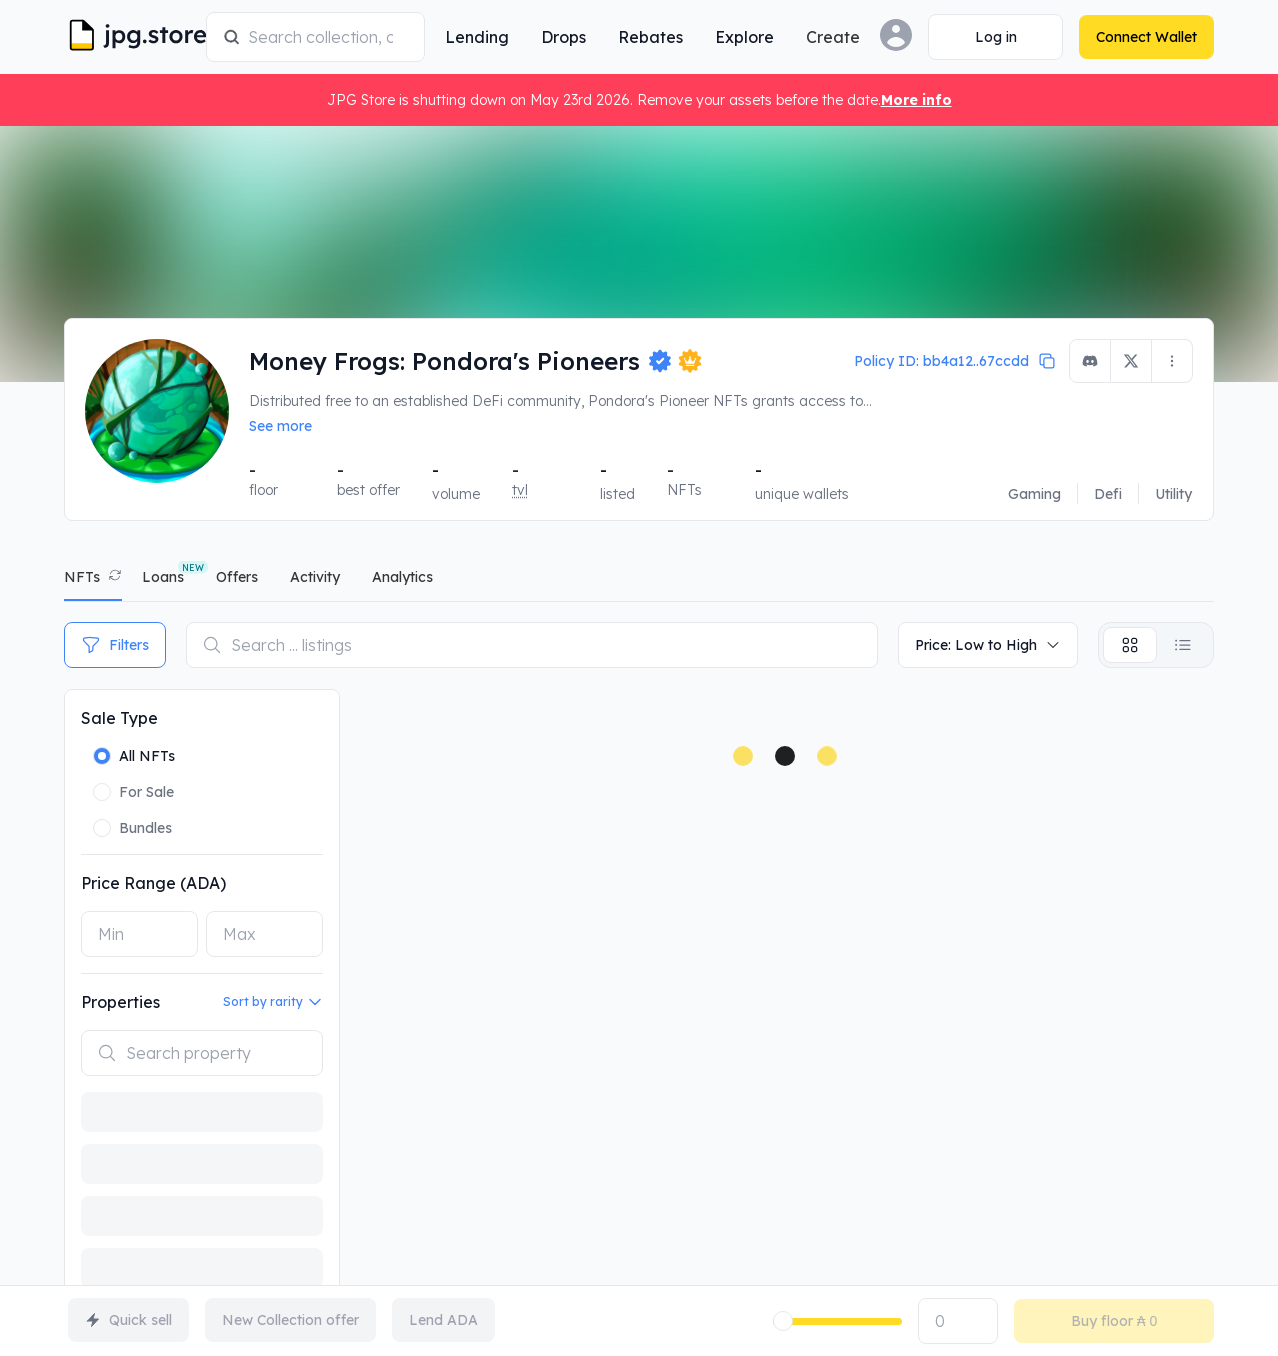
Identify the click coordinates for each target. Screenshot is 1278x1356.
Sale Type (119, 718)
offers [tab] (237, 577)
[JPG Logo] (131, 37)
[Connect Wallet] (995, 37)
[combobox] (328, 37)
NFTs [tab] (82, 577)
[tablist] (639, 581)
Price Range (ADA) (153, 883)
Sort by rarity (273, 1002)
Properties (120, 1002)
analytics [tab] (402, 577)
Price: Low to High (988, 645)
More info (916, 100)
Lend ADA (443, 1320)
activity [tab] (315, 577)
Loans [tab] (163, 577)
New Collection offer (290, 1320)
